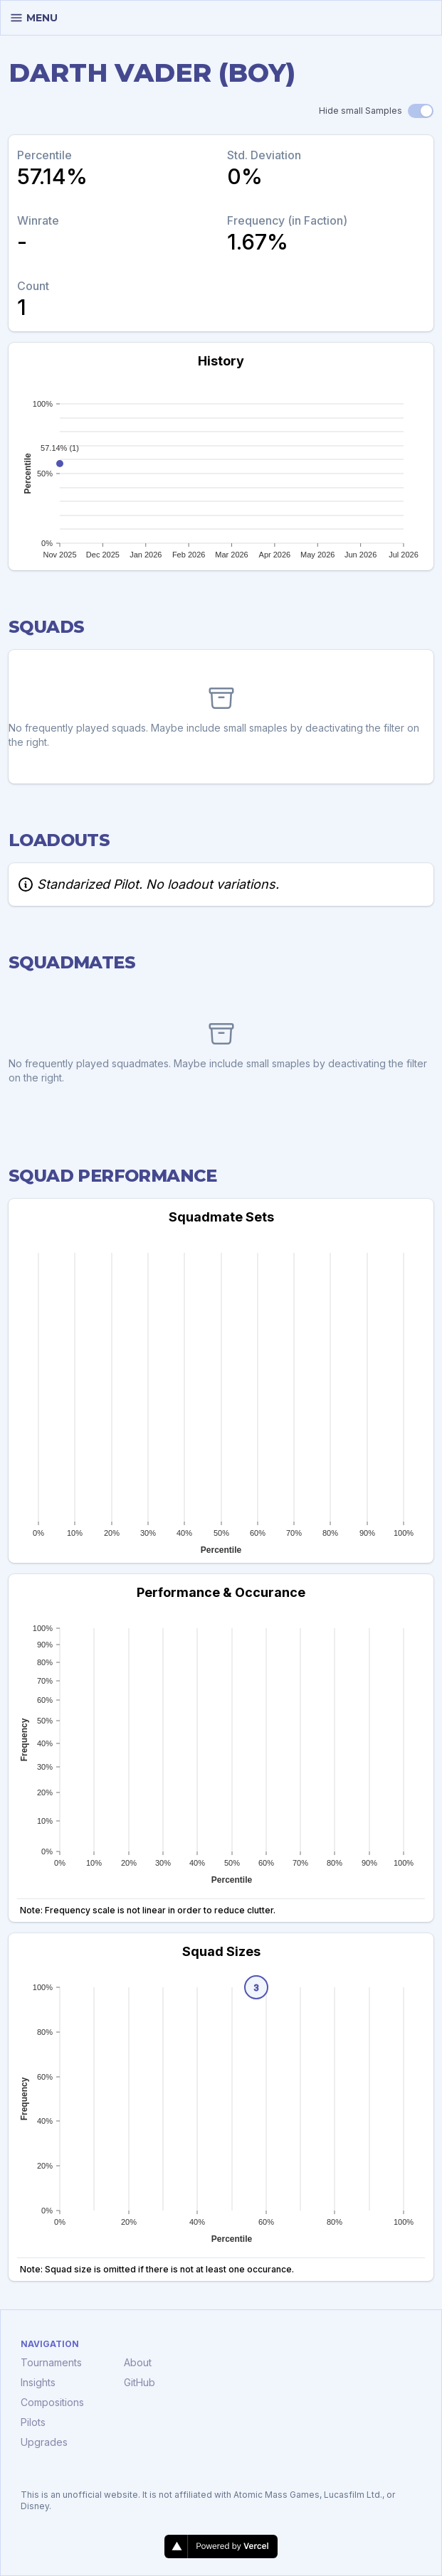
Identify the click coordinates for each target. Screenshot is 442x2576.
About (138, 2362)
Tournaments (51, 2362)
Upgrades (44, 2442)
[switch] (420, 111)
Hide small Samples (360, 110)
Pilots (33, 2422)
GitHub (139, 2382)
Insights (38, 2382)
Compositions (52, 2402)
